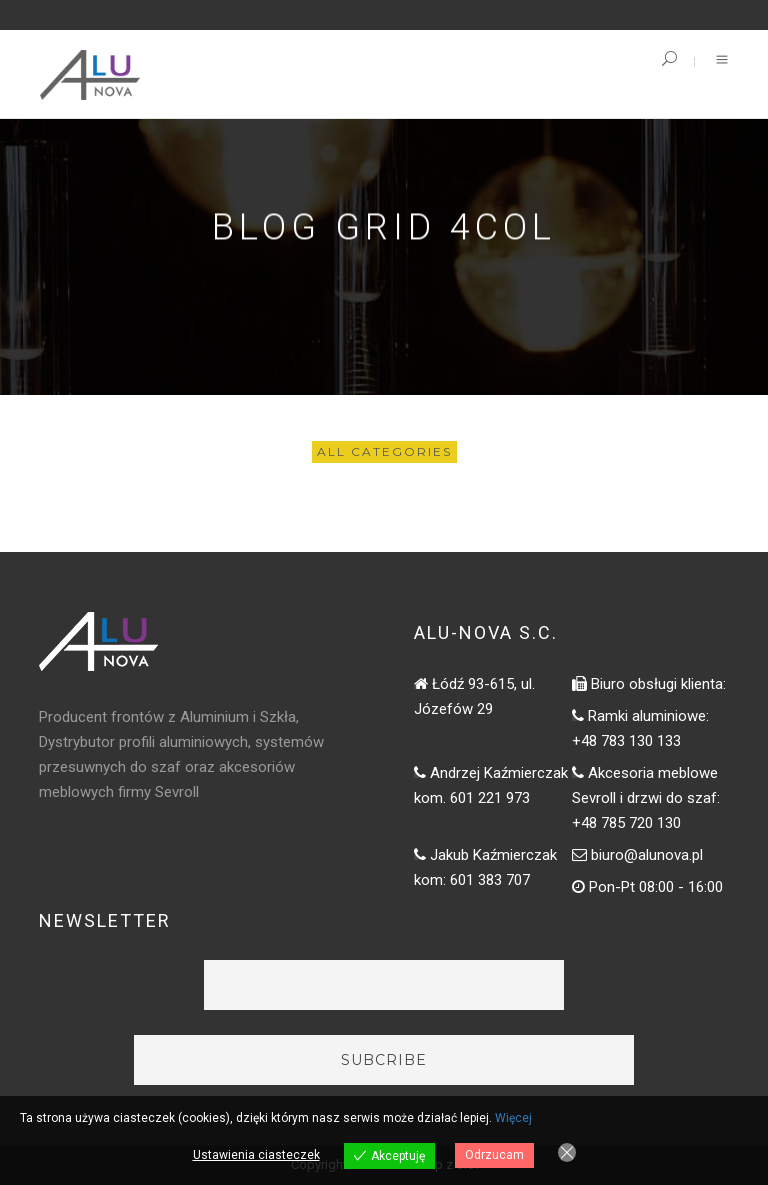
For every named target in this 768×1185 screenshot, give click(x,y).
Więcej (513, 1118)
